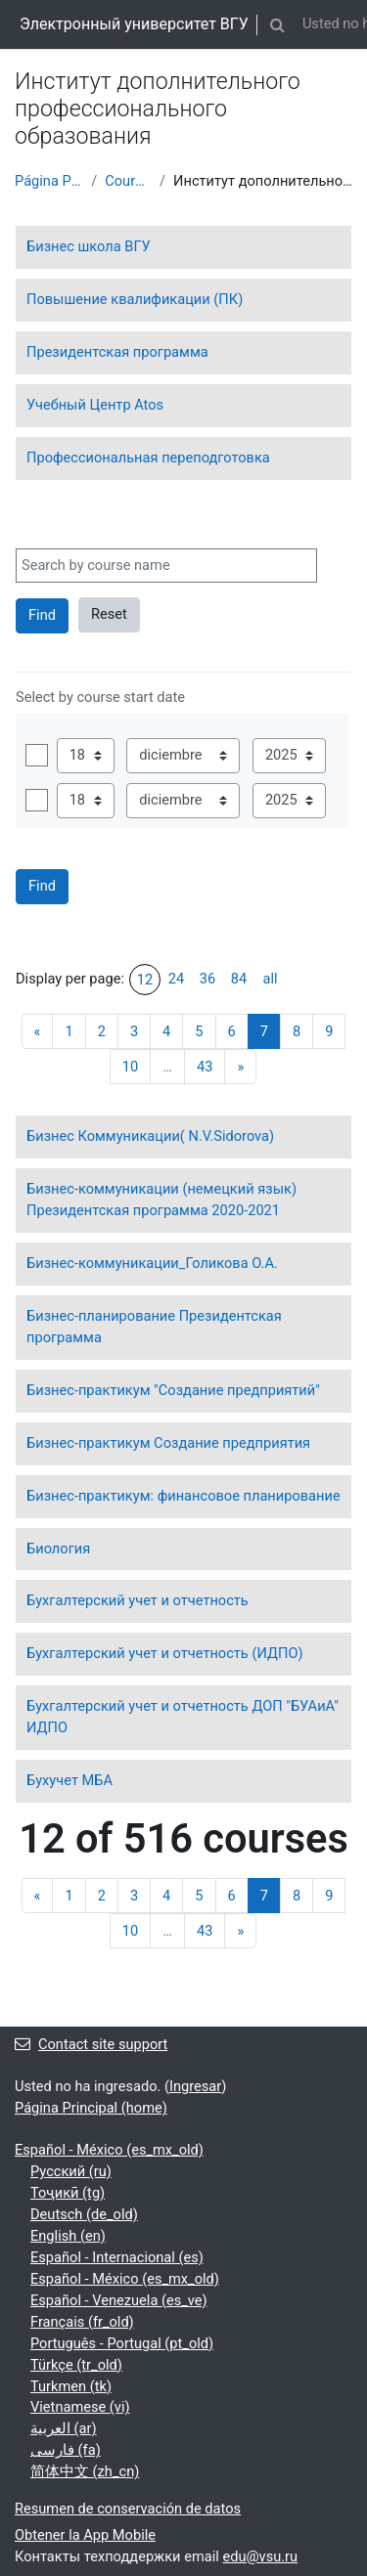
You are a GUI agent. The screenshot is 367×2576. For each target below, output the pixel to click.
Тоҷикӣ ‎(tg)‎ (67, 2193)
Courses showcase (128, 181)
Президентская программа (117, 352)
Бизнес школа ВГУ (88, 246)
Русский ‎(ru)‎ (71, 2171)
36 (207, 978)
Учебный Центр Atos (94, 405)
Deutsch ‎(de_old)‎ (84, 2214)
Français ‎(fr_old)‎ (82, 2322)
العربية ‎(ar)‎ (63, 2428)
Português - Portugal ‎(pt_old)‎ (121, 2343)
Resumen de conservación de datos (128, 2508)
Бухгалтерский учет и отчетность (137, 1600)
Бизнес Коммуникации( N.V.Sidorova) (150, 1136)
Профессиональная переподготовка (148, 457)
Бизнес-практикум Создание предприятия (168, 1443)
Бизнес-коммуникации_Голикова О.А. (152, 1263)
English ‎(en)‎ (68, 2236)
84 (239, 978)
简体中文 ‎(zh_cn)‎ (84, 2471)
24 (176, 978)
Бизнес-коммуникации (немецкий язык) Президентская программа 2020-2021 (161, 1199)
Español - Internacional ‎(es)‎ (117, 2257)
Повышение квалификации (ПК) (134, 299)
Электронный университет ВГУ (134, 24)
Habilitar (36, 755)
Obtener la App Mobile (85, 2535)
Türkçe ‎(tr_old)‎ (76, 2365)
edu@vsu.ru (260, 2556)
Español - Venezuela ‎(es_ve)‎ (118, 2300)
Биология (58, 1548)
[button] (278, 24)
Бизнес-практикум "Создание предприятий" (173, 1390)
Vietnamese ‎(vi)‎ (80, 2407)
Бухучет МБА (69, 1780)
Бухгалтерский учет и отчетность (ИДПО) (164, 1653)
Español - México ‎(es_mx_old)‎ (109, 2150)
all (269, 978)
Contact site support (91, 2044)
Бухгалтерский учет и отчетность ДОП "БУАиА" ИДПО (182, 1716)
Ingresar (195, 2086)
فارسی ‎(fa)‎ (65, 2450)
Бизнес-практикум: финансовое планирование (183, 1496)
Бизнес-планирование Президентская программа (154, 1326)
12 (145, 979)
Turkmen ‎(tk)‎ (71, 2386)
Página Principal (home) (49, 181)
